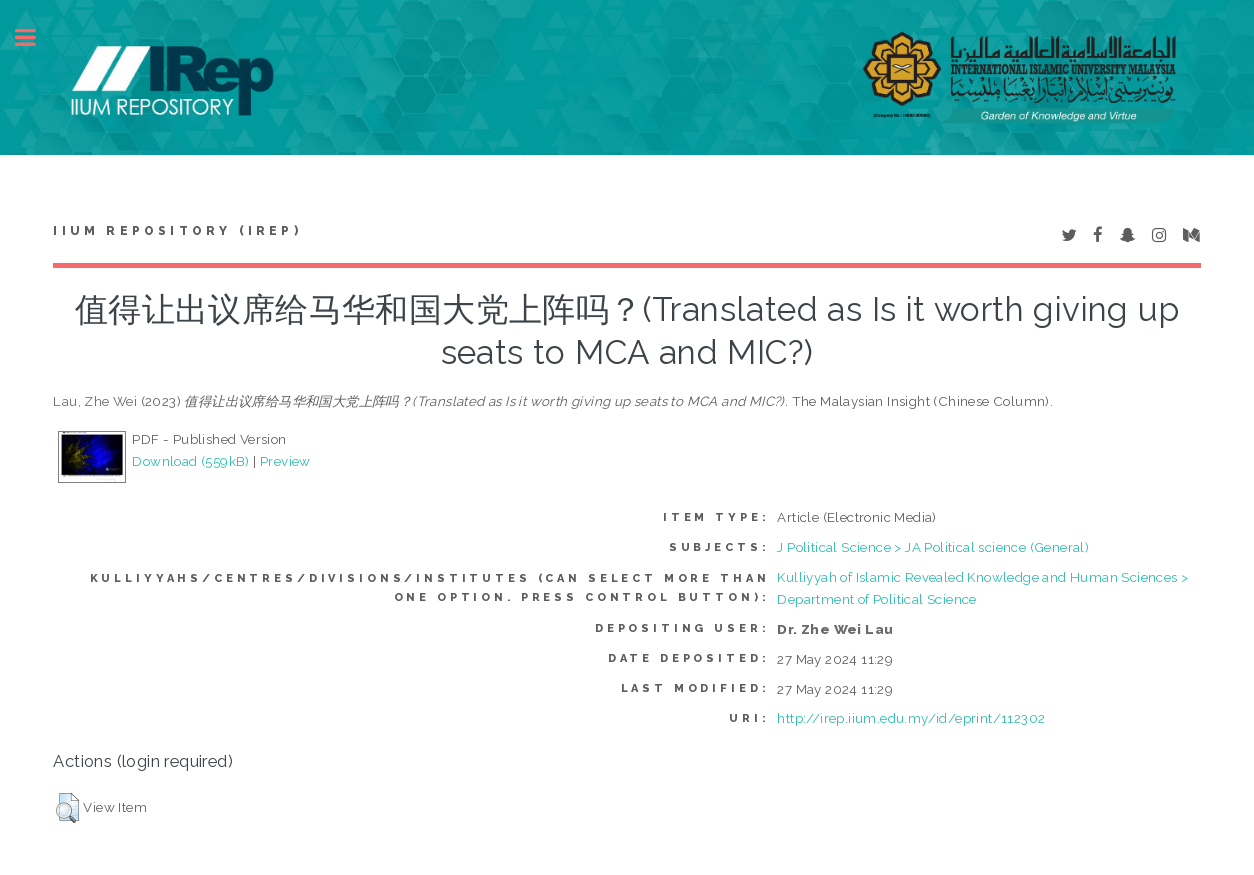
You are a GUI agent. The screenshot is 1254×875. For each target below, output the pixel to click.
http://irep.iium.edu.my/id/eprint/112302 (911, 718)
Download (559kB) (190, 461)
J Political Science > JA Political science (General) (933, 547)
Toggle (36, 37)
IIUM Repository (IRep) (177, 231)
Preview (285, 461)
